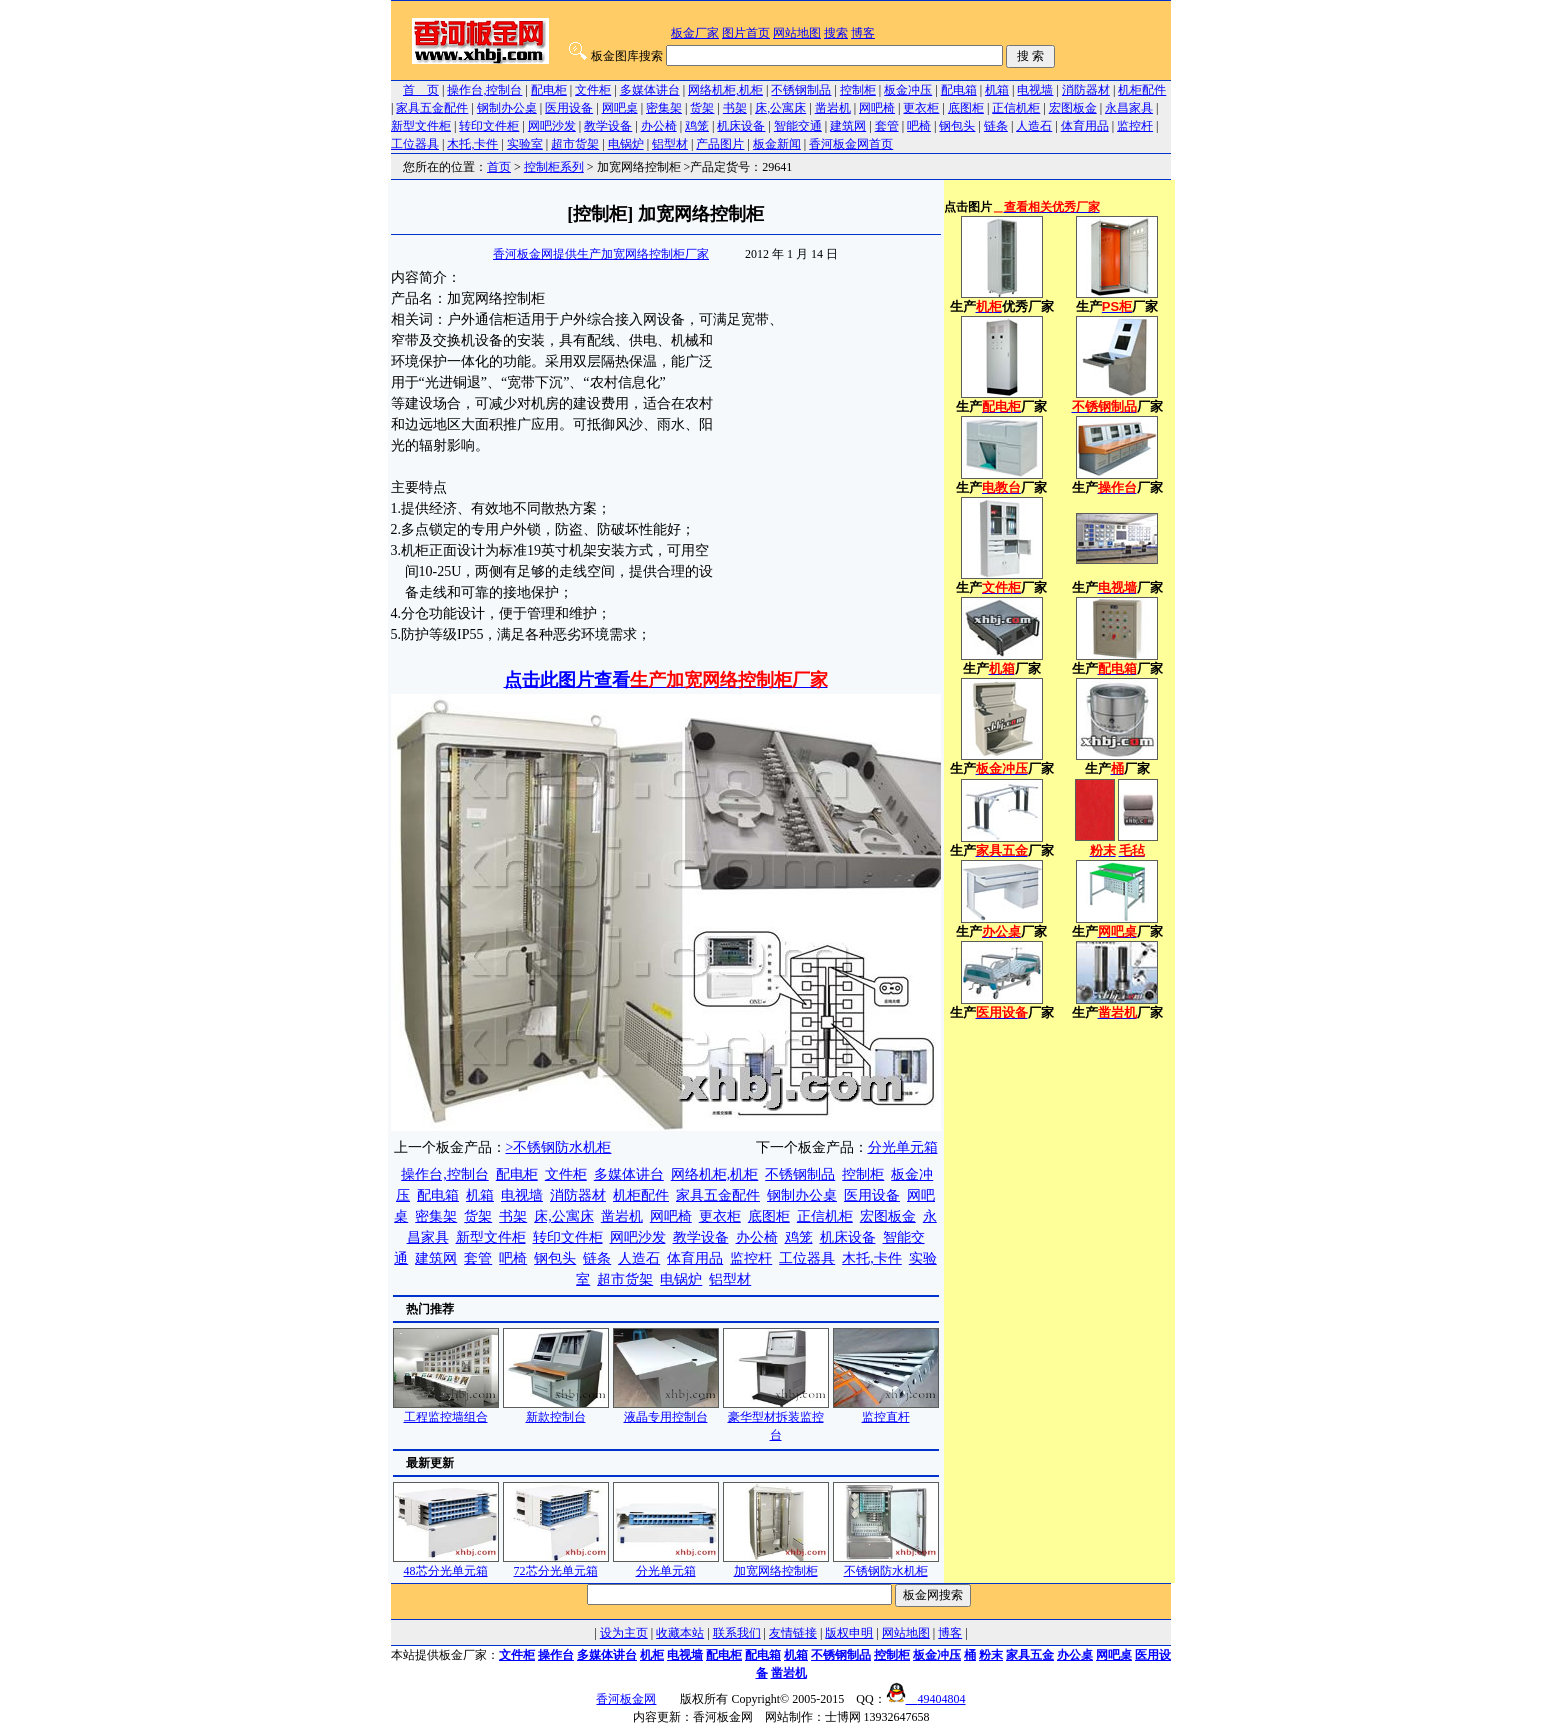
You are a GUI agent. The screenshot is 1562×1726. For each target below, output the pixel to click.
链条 (996, 126)
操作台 (556, 1655)
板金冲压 (908, 90)
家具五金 (1030, 1655)
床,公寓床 (780, 108)
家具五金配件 (432, 108)
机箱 (997, 90)
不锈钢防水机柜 (886, 1564)
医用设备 (569, 108)
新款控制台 (556, 1410)
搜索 (836, 33)
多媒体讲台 (650, 90)
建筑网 (848, 126)
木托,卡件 (472, 144)
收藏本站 (680, 1633)
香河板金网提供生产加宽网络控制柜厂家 (601, 254)
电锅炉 (626, 144)
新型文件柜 (421, 126)
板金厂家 (695, 33)
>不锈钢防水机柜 (559, 1147)
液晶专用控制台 (666, 1410)
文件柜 (593, 90)
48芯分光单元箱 (446, 1564)
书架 (735, 108)
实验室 (525, 144)
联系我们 (737, 1633)
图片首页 (746, 33)
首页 (499, 167)
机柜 (652, 1655)
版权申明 (849, 1633)
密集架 (664, 108)
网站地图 (797, 33)
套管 (887, 126)
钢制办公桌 (507, 108)
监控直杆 (886, 1410)
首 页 (421, 90)
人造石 (1034, 126)
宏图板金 (1073, 108)
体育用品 (1085, 126)
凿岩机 (833, 108)
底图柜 (966, 108)
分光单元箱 (903, 1147)
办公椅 (659, 126)
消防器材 (1086, 90)
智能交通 (798, 126)
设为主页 (624, 1633)
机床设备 (741, 126)
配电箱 (959, 90)
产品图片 (720, 144)
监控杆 (1135, 126)
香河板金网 (626, 1699)
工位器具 (415, 144)
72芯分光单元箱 (556, 1564)
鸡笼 (697, 126)
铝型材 (670, 144)
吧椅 (919, 126)
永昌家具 (1129, 108)
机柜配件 (1142, 90)
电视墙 (1035, 90)
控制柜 (858, 90)
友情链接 (793, 1633)
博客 (863, 33)
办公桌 (1075, 1655)
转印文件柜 (489, 126)
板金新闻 (777, 144)
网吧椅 (877, 108)
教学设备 (608, 126)
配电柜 (549, 90)
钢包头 (957, 126)
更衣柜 (921, 108)
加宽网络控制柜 (776, 1564)
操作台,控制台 (484, 90)
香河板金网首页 (851, 144)
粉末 (991, 1655)
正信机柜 (1016, 108)
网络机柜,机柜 (725, 90)
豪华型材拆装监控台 (776, 1419)
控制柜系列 (554, 167)
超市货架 (575, 144)
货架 (702, 108)
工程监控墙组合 (446, 1410)
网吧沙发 (552, 126)
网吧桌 (620, 108)
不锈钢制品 (801, 90)
